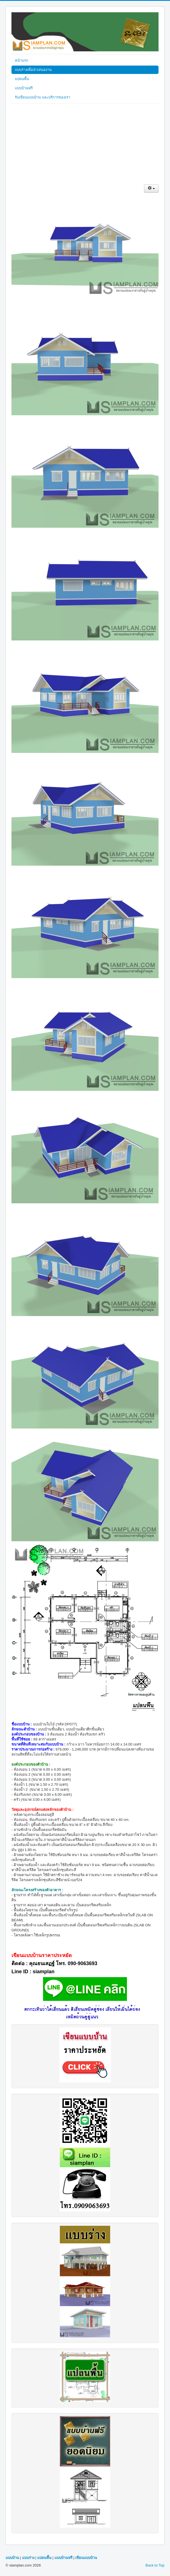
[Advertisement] (85, 145)
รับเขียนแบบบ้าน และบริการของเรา (42, 97)
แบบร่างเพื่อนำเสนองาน (33, 70)
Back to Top (154, 2565)
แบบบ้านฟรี (24, 88)
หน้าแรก (21, 60)
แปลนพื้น (22, 79)
